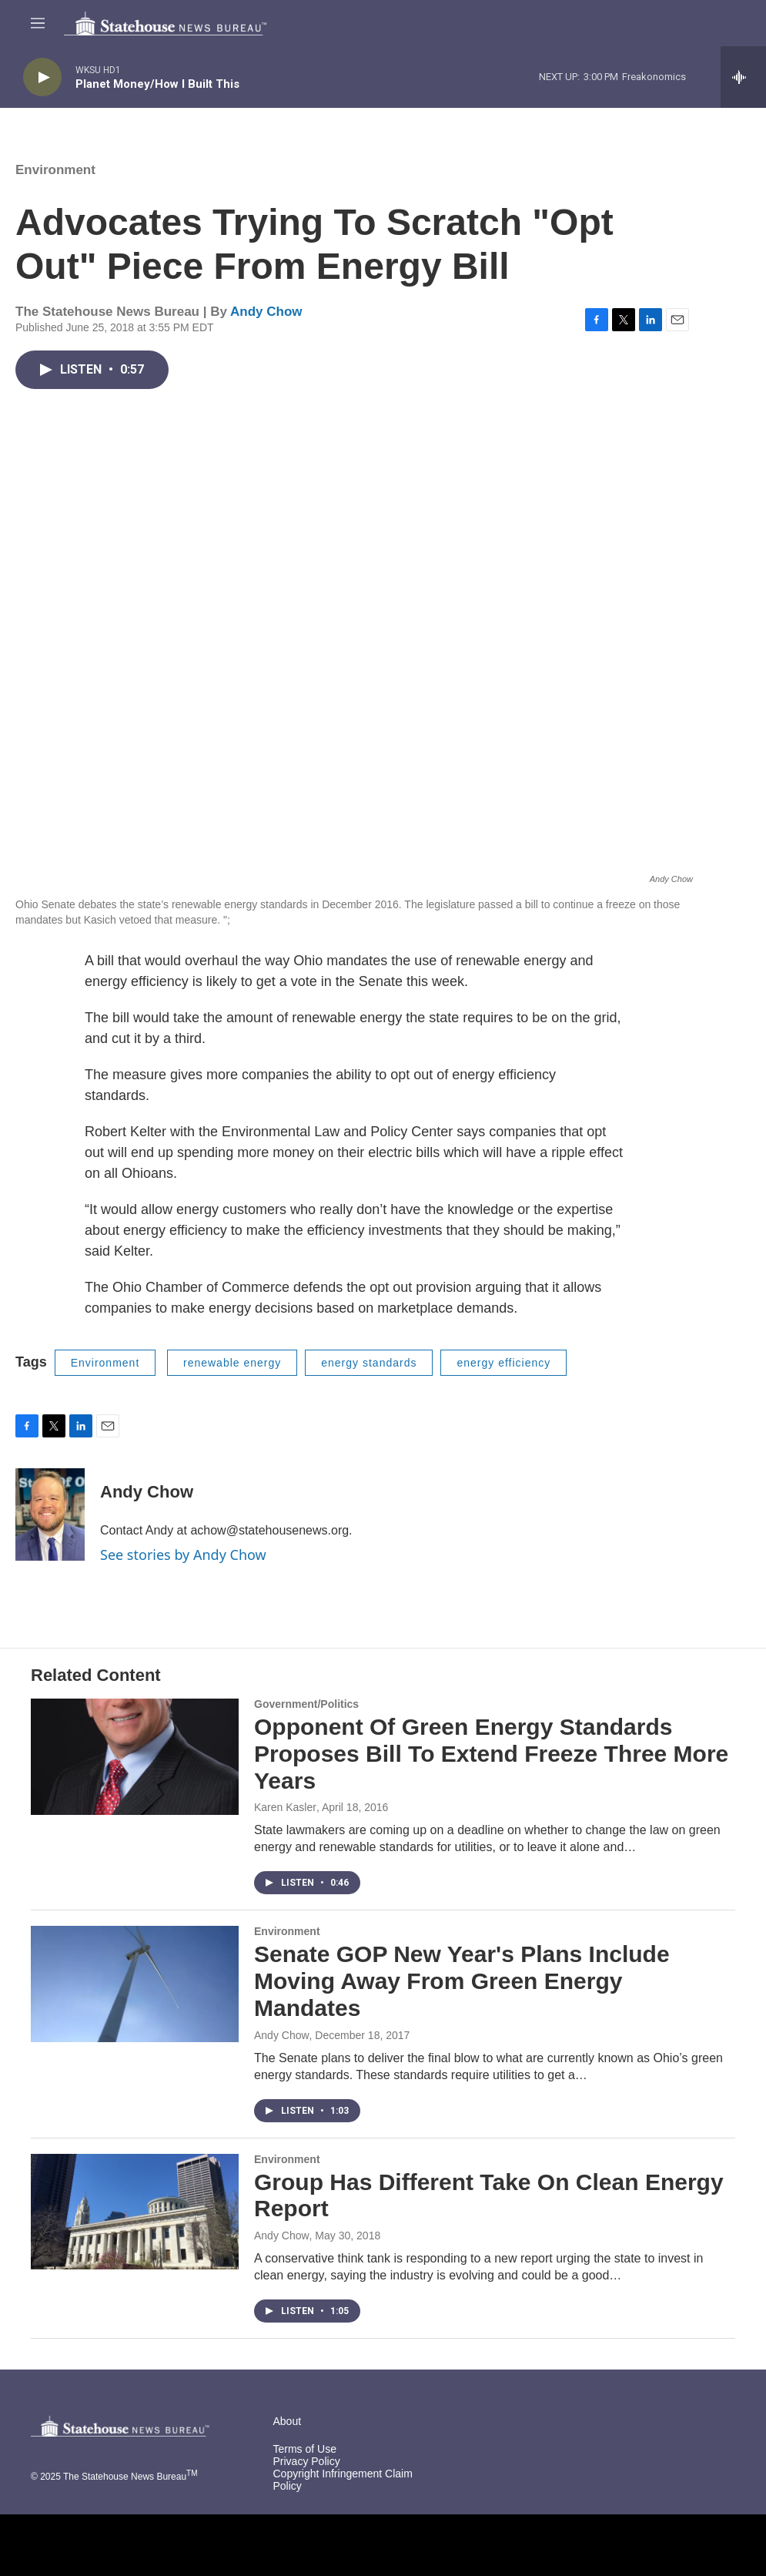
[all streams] (743, 77)
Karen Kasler (285, 1807)
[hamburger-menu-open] (37, 23)
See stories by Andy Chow (183, 1554)
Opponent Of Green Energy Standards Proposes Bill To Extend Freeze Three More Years (491, 1753)
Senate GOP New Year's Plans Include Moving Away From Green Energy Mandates (462, 1981)
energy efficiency (503, 1363)
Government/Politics (306, 1704)
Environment (55, 170)
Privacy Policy (306, 2461)
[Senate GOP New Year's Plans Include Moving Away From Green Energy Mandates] (135, 1983)
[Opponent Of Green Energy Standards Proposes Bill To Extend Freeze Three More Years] (135, 1756)
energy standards (368, 1363)
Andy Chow (266, 311)
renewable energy (232, 1363)
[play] (42, 77)
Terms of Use (304, 2449)
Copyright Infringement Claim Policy (343, 2480)
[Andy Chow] (50, 1514)
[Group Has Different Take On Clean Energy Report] (135, 2211)
